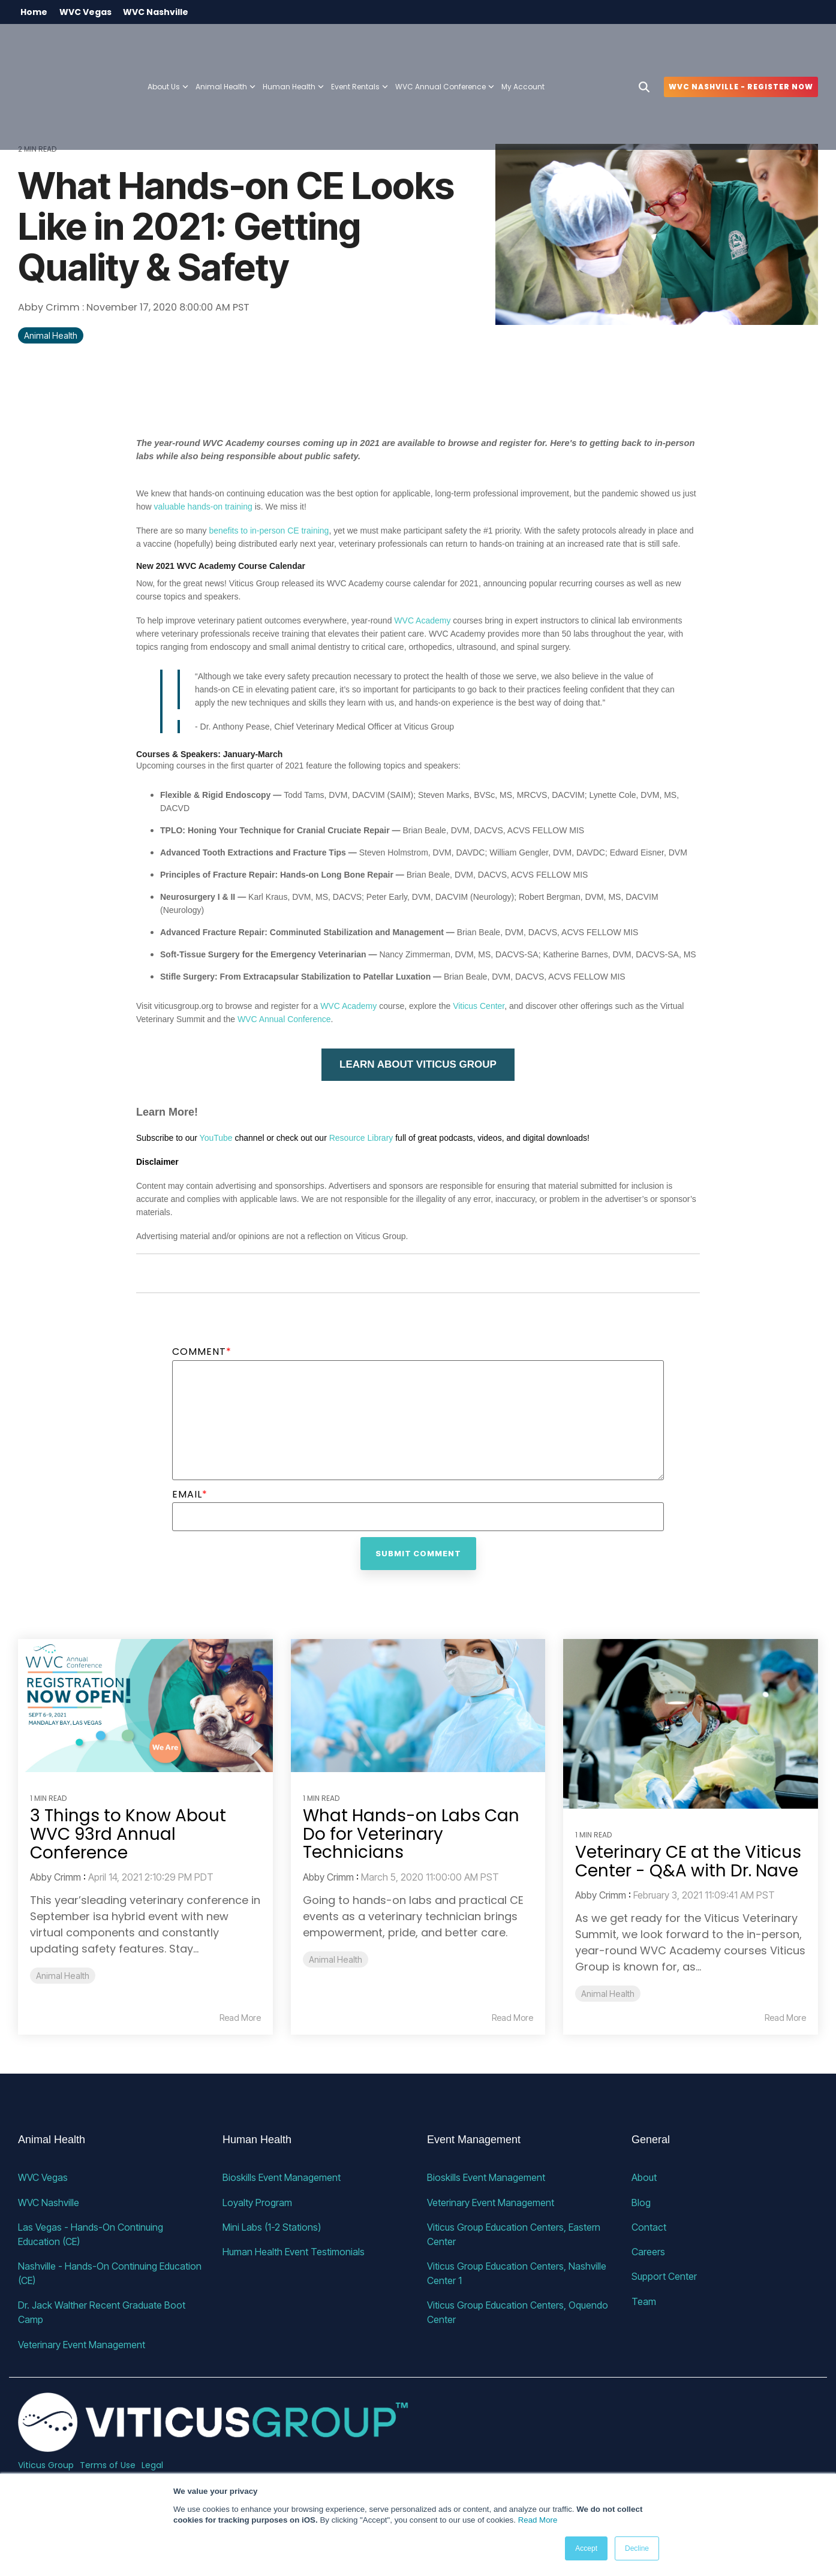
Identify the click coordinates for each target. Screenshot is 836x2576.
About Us (168, 46)
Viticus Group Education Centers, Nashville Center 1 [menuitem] (518, 2272)
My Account (523, 46)
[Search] (644, 46)
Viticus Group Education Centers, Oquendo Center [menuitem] (519, 2311)
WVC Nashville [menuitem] (157, 12)
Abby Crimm (50, 308)
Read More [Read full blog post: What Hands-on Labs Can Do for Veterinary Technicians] (512, 2018)
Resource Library (361, 1138)
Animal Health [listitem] (62, 1976)
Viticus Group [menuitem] (46, 2464)
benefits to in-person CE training (269, 531)
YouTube (216, 1138)
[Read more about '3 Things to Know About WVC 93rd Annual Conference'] (145, 1705)
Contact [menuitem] (648, 2226)
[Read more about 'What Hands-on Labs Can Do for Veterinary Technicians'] (418, 1705)
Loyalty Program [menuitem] (257, 2202)
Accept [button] (586, 2548)
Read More (538, 2519)
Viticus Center (478, 1006)
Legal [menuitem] (152, 2464)
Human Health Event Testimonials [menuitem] (293, 2251)
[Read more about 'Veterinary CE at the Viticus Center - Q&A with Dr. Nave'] (690, 1724)
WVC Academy (422, 620)
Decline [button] (637, 2548)
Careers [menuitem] (648, 2251)
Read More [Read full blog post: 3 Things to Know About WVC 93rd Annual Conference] (240, 2018)
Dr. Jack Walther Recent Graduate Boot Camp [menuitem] (103, 2311)
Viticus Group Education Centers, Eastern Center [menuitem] (515, 2234)
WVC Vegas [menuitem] (86, 12)
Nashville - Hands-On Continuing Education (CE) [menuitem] (111, 2272)
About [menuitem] (644, 2177)
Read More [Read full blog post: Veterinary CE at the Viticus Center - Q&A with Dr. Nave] (785, 2018)
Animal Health (50, 336)
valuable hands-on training (203, 507)
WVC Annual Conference (444, 46)
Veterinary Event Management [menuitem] (81, 2343)
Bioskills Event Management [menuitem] (281, 2177)
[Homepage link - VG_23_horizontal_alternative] (213, 2444)
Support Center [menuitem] (664, 2276)
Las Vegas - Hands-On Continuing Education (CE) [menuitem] (92, 2234)
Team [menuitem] (643, 2300)
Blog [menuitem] (641, 2202)
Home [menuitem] (34, 12)
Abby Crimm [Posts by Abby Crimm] (55, 1878)
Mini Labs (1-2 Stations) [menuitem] (271, 2226)
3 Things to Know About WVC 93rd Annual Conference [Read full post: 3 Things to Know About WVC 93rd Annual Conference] (128, 1834)
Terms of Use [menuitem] (108, 2464)
